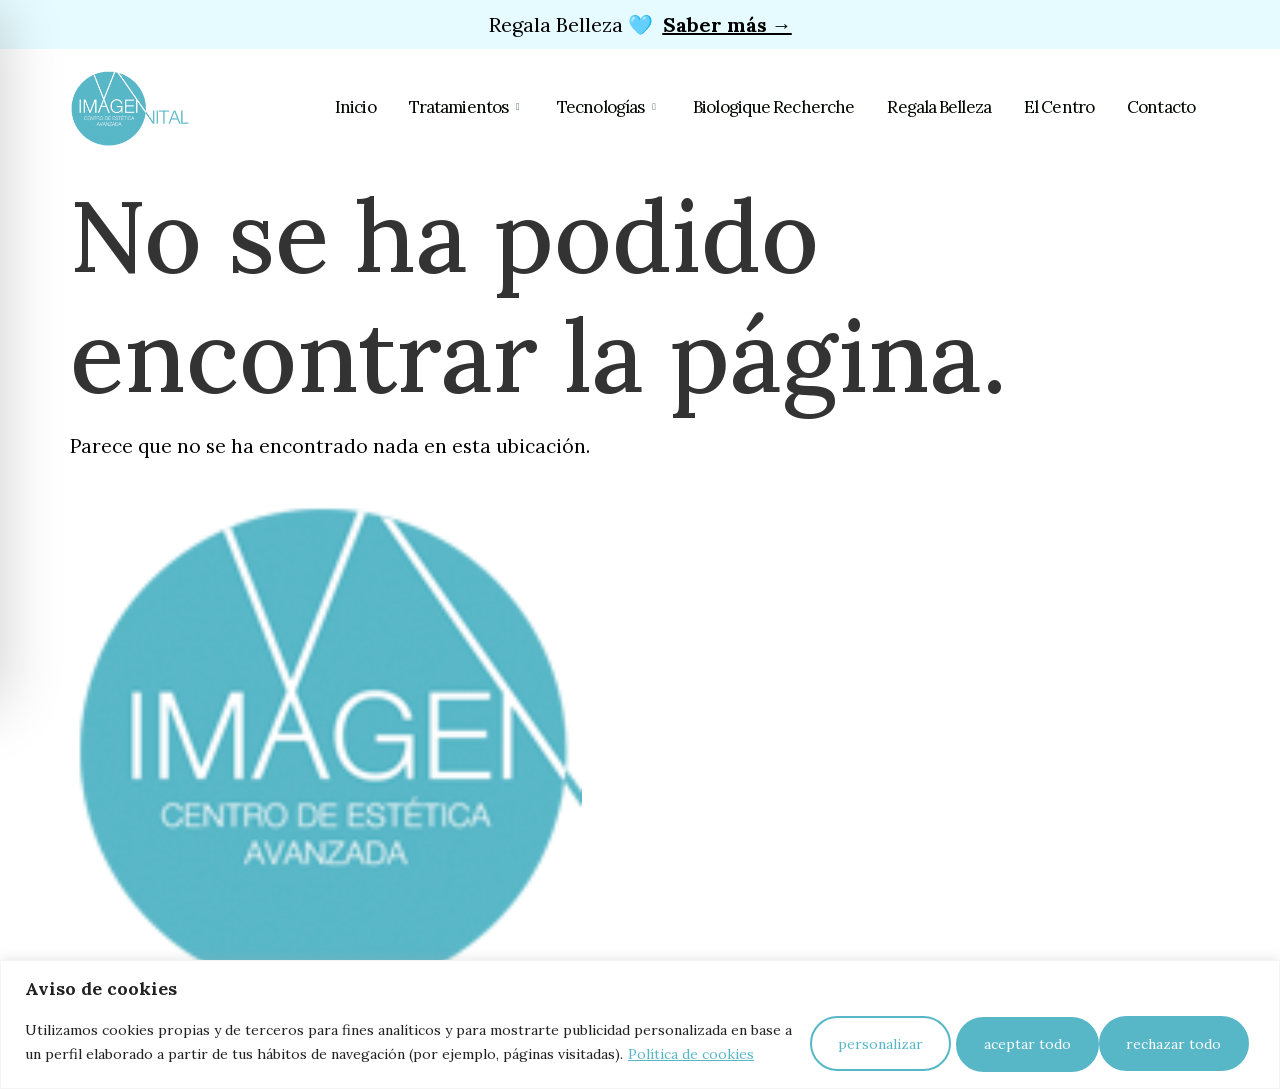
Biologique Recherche (783, 108)
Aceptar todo (1180, 1035)
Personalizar (862, 1035)
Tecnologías (621, 108)
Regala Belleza (945, 108)
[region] (640, 1017)
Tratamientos (482, 108)
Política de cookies (158, 1060)
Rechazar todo (1020, 1035)
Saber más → (727, 24)
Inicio (374, 108)
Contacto (1161, 108)
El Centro (1062, 108)
